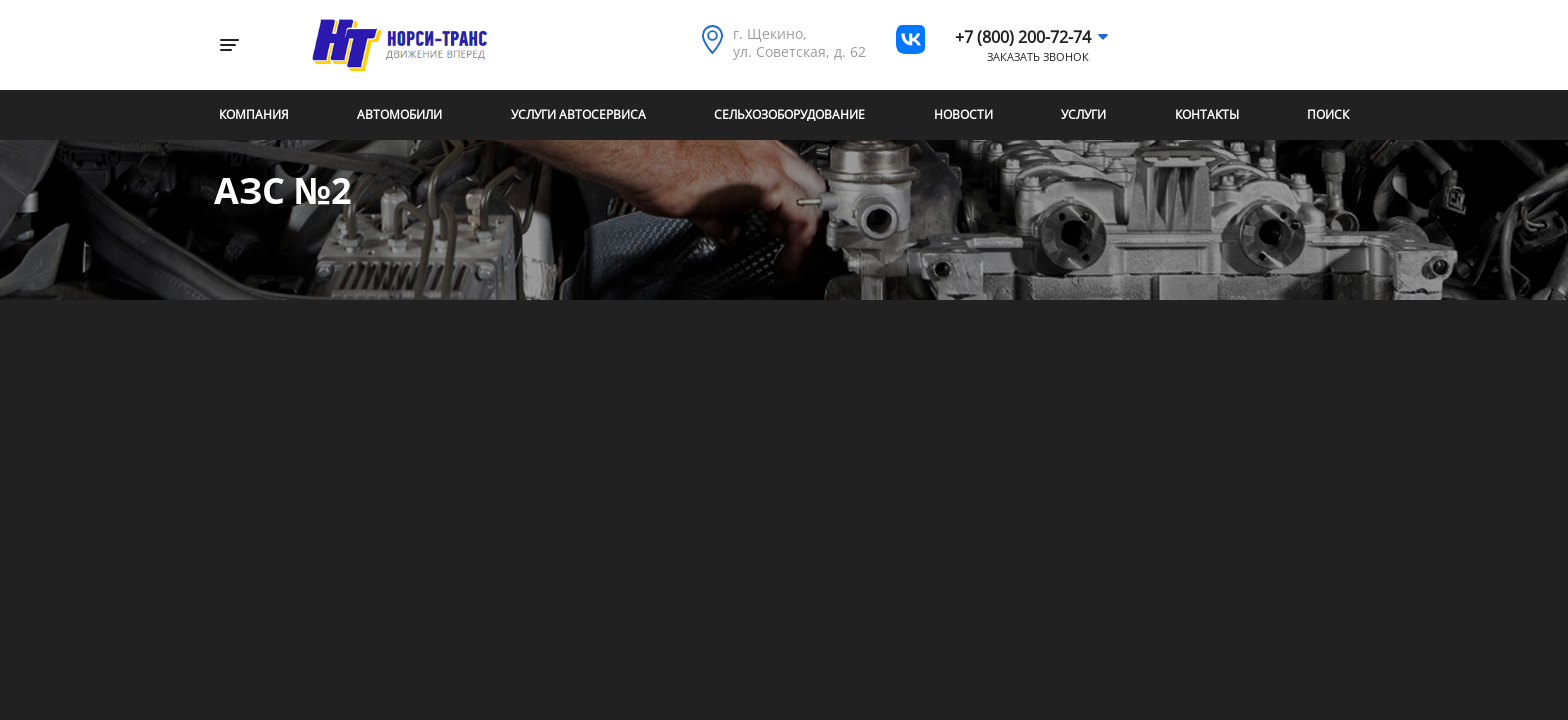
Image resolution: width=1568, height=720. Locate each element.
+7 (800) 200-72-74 (1023, 37)
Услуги (1083, 114)
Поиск (1328, 114)
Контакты (1207, 114)
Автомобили (399, 114)
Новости (963, 114)
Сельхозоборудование (789, 114)
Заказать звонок (1038, 57)
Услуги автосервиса (578, 114)
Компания (254, 114)
